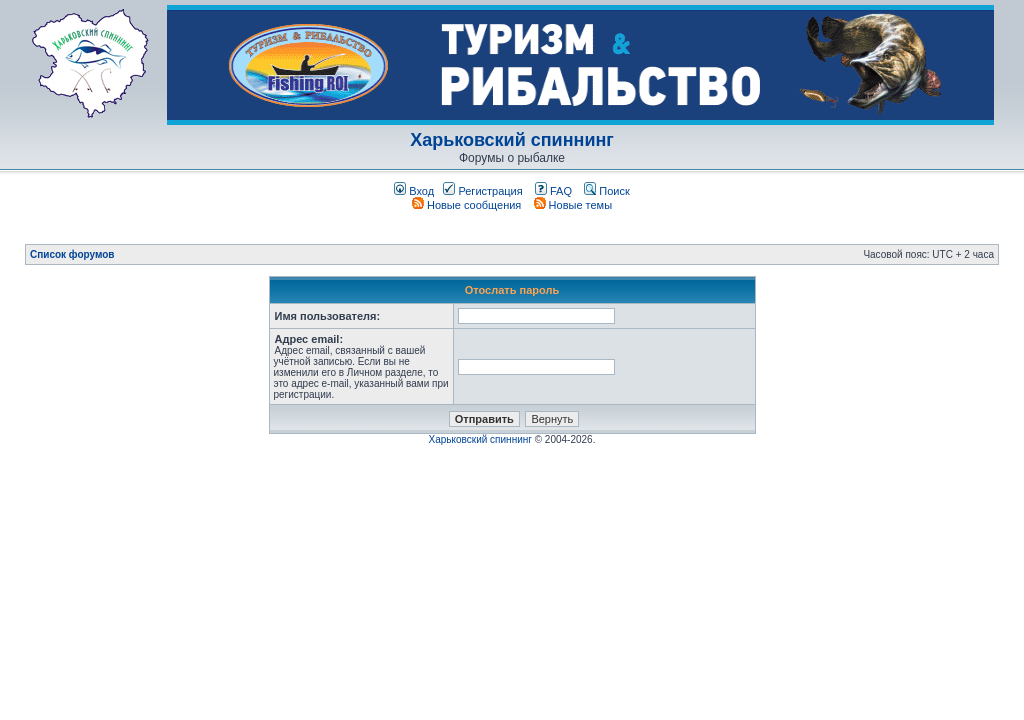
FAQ (553, 191)
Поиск (607, 191)
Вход (414, 191)
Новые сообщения (466, 205)
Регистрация (482, 191)
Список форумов (72, 254)
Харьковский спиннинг (512, 140)
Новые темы (573, 205)
